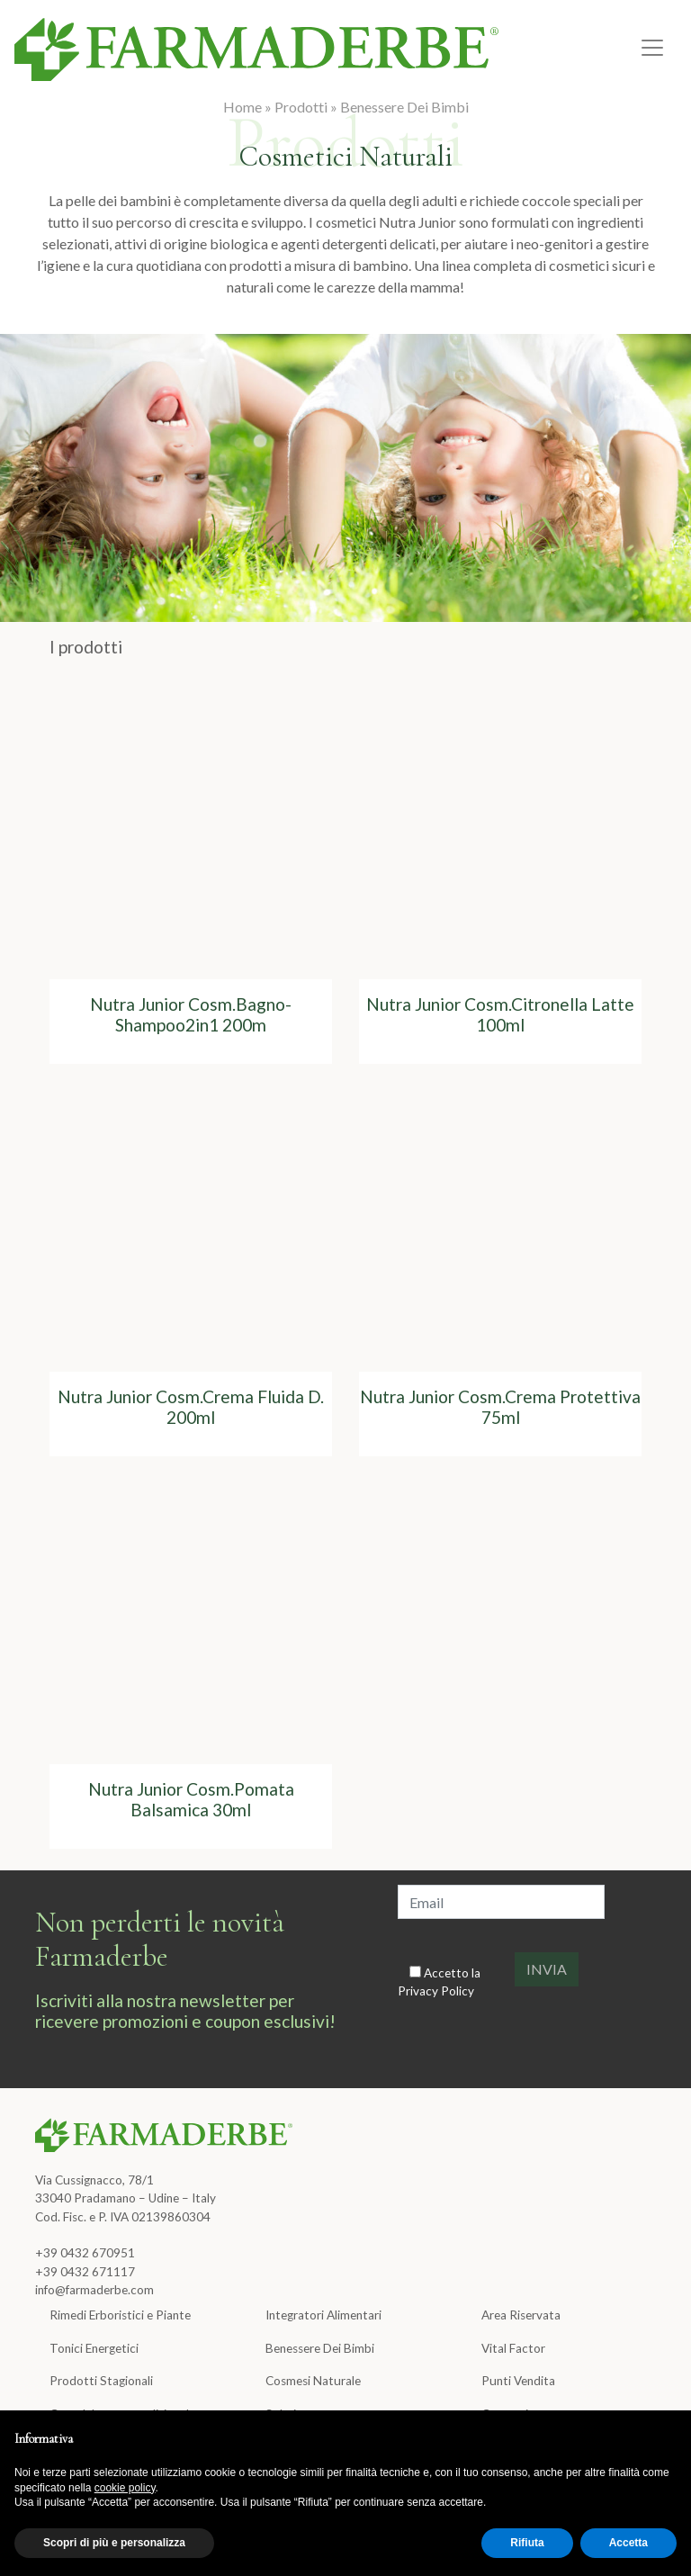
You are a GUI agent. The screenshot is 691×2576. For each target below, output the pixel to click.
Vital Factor (513, 2348)
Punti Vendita (518, 2380)
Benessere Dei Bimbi (404, 106)
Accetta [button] (628, 2542)
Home (242, 106)
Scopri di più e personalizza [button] (114, 2542)
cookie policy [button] (125, 2487)
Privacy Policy (436, 1991)
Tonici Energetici (94, 2348)
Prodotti (301, 106)
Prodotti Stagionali (101, 2380)
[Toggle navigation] (652, 48)
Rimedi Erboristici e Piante (120, 2315)
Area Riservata (521, 2315)
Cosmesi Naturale (313, 2380)
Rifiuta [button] (526, 2542)
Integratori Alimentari (323, 2315)
